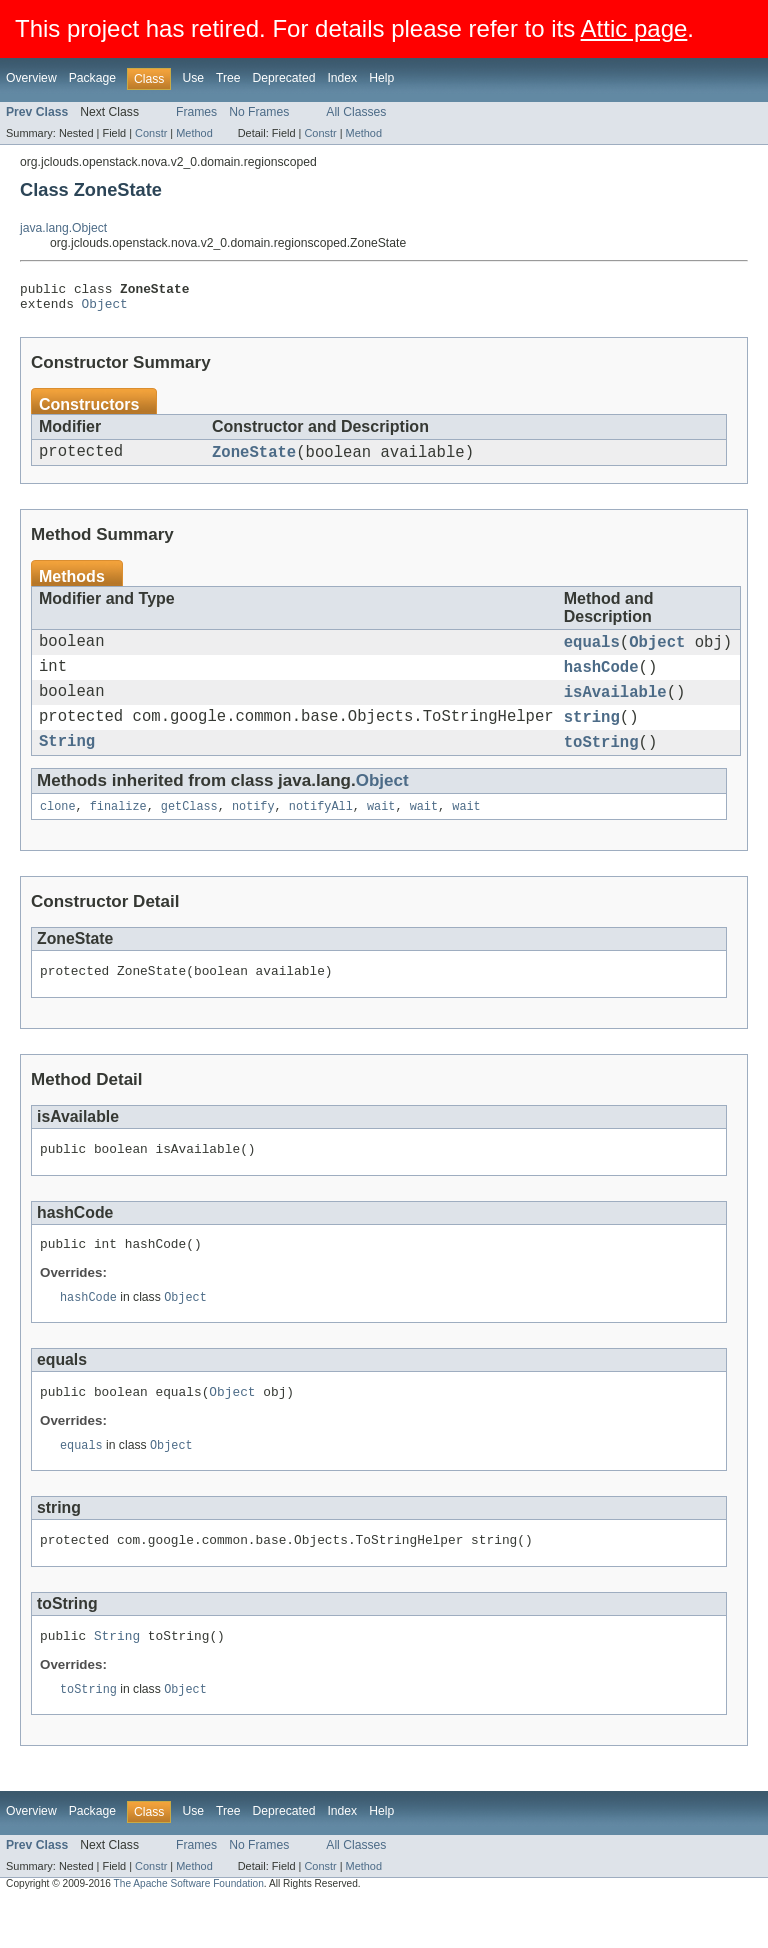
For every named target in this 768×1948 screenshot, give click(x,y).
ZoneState (254, 460)
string (592, 737)
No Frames (259, 112)
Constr (151, 133)
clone (58, 832)
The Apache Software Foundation (189, 1930)
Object (105, 309)
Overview (31, 78)
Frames (196, 112)
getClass (189, 832)
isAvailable (615, 709)
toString (601, 765)
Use (193, 78)
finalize (118, 832)
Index (342, 78)
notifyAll (321, 832)
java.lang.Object (63, 228)
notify (253, 832)
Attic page (634, 28)
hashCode (601, 681)
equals (592, 653)
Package (92, 78)
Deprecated (284, 78)
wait (381, 832)
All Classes (356, 112)
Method (194, 133)
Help (381, 78)
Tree (228, 78)
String (67, 765)
